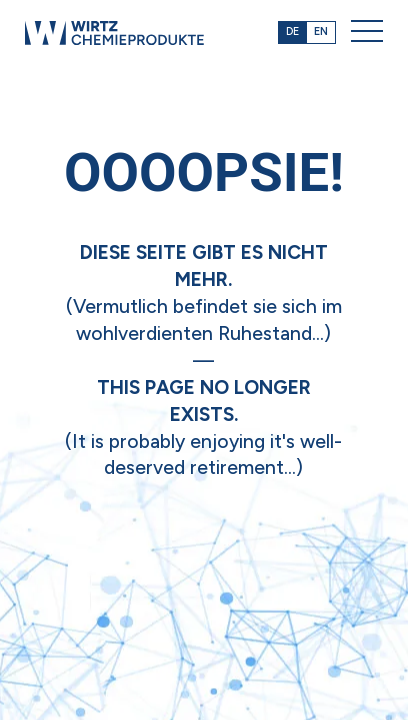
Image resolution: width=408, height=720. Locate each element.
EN (321, 31)
